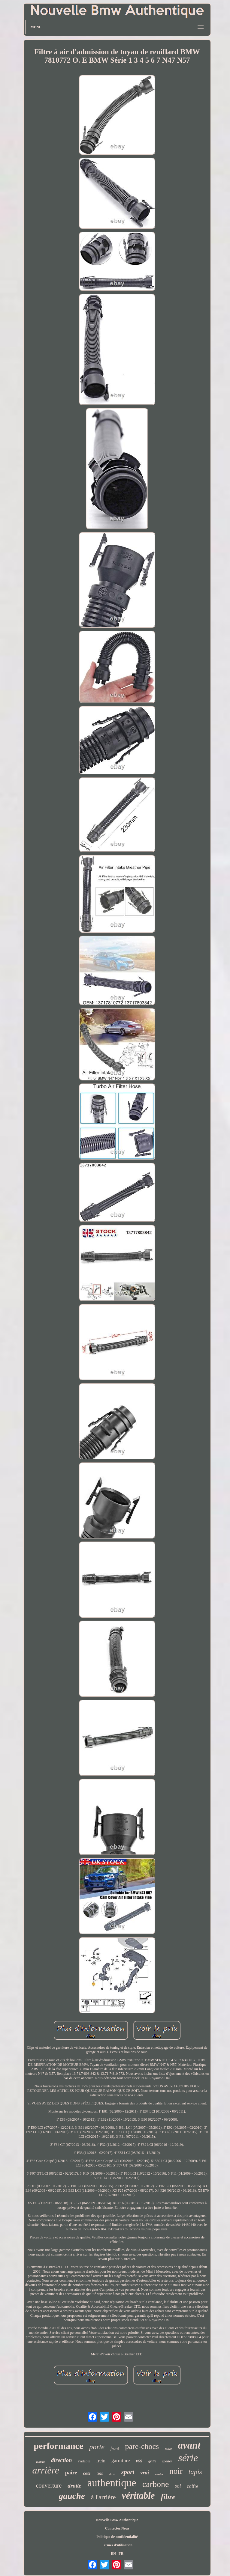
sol (178, 2486)
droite (74, 2485)
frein (100, 2460)
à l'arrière (103, 2497)
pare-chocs (142, 2446)
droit (112, 2474)
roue (168, 2448)
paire (71, 2473)
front (114, 2448)
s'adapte (84, 2461)
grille (152, 2461)
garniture (120, 2460)
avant (189, 2445)
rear (100, 2473)
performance (58, 2446)
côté (87, 2473)
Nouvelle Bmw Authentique (117, 2520)
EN (113, 2553)
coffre (192, 2486)
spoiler (167, 2461)
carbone (155, 2484)
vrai (144, 2473)
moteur (40, 2462)
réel (139, 2461)
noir (176, 2471)
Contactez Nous (117, 2528)
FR (121, 2553)
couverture (49, 2485)
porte (96, 2447)
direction (61, 2460)
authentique (111, 2483)
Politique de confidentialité (117, 2537)
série (188, 2457)
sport (127, 2472)
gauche (72, 2496)
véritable (138, 2495)
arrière (45, 2470)
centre (159, 2474)
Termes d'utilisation (117, 2545)
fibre (168, 2497)
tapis (195, 2472)
